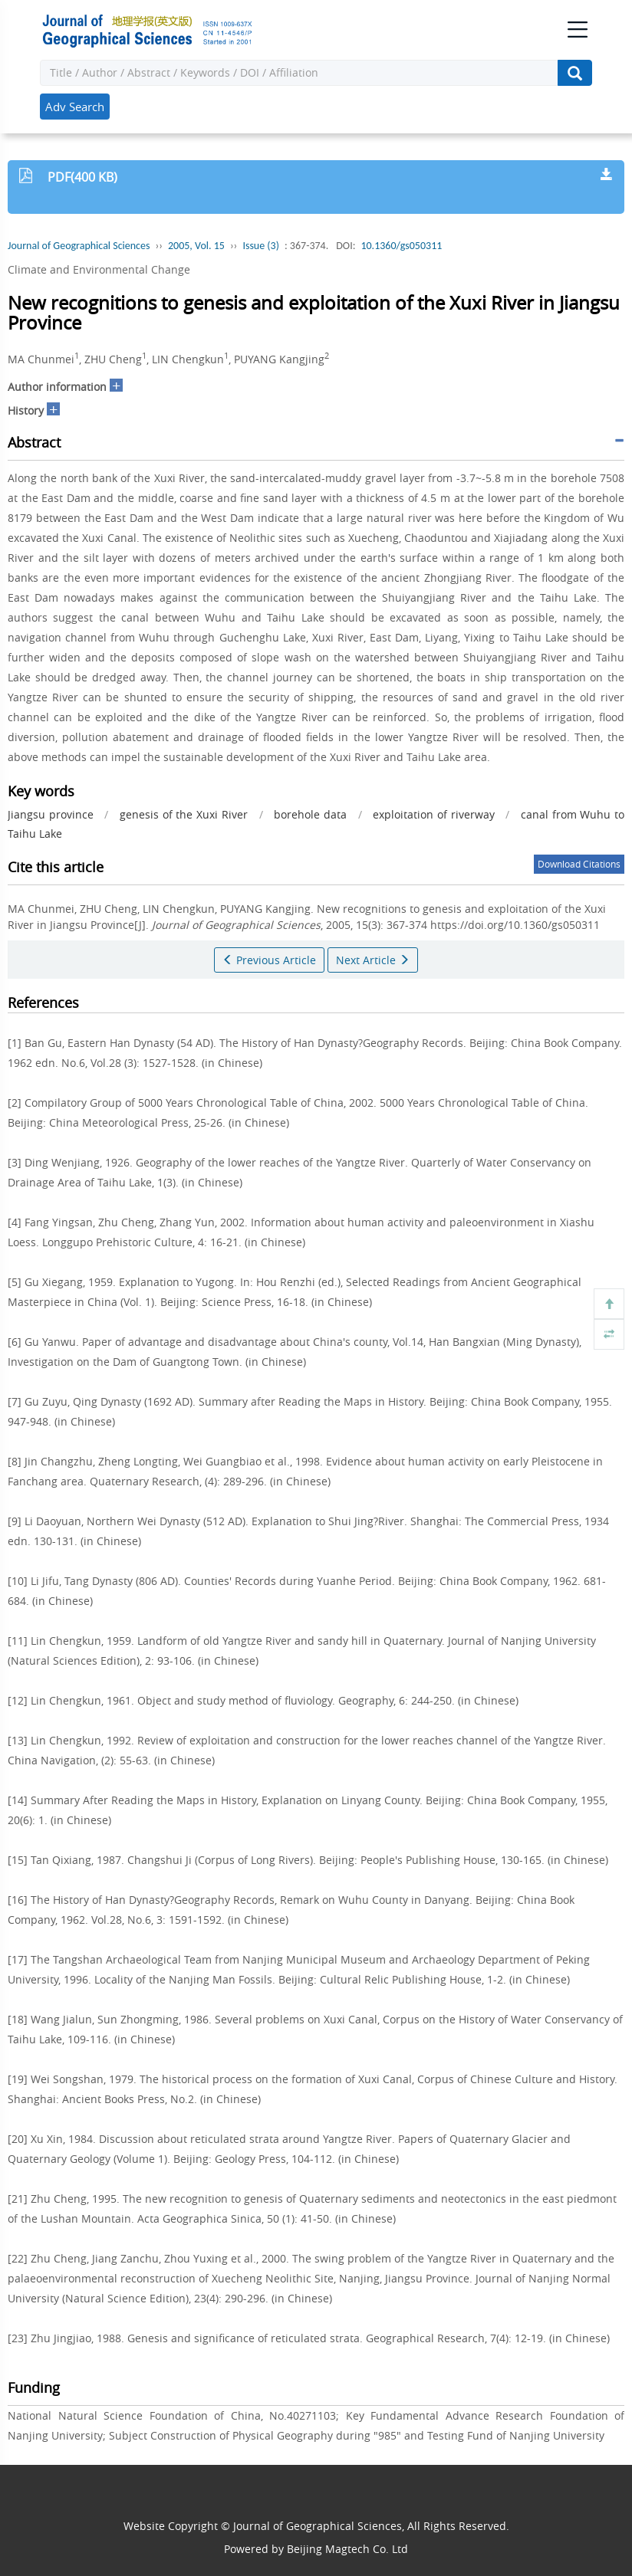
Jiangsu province (51, 814)
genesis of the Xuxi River (184, 814)
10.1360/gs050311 (401, 245)
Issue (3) (260, 245)
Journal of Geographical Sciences (79, 245)
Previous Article (269, 960)
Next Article (373, 960)
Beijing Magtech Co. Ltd (347, 2549)
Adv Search (74, 106)
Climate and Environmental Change (99, 269)
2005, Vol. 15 (196, 245)
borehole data (310, 814)
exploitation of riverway (433, 814)
